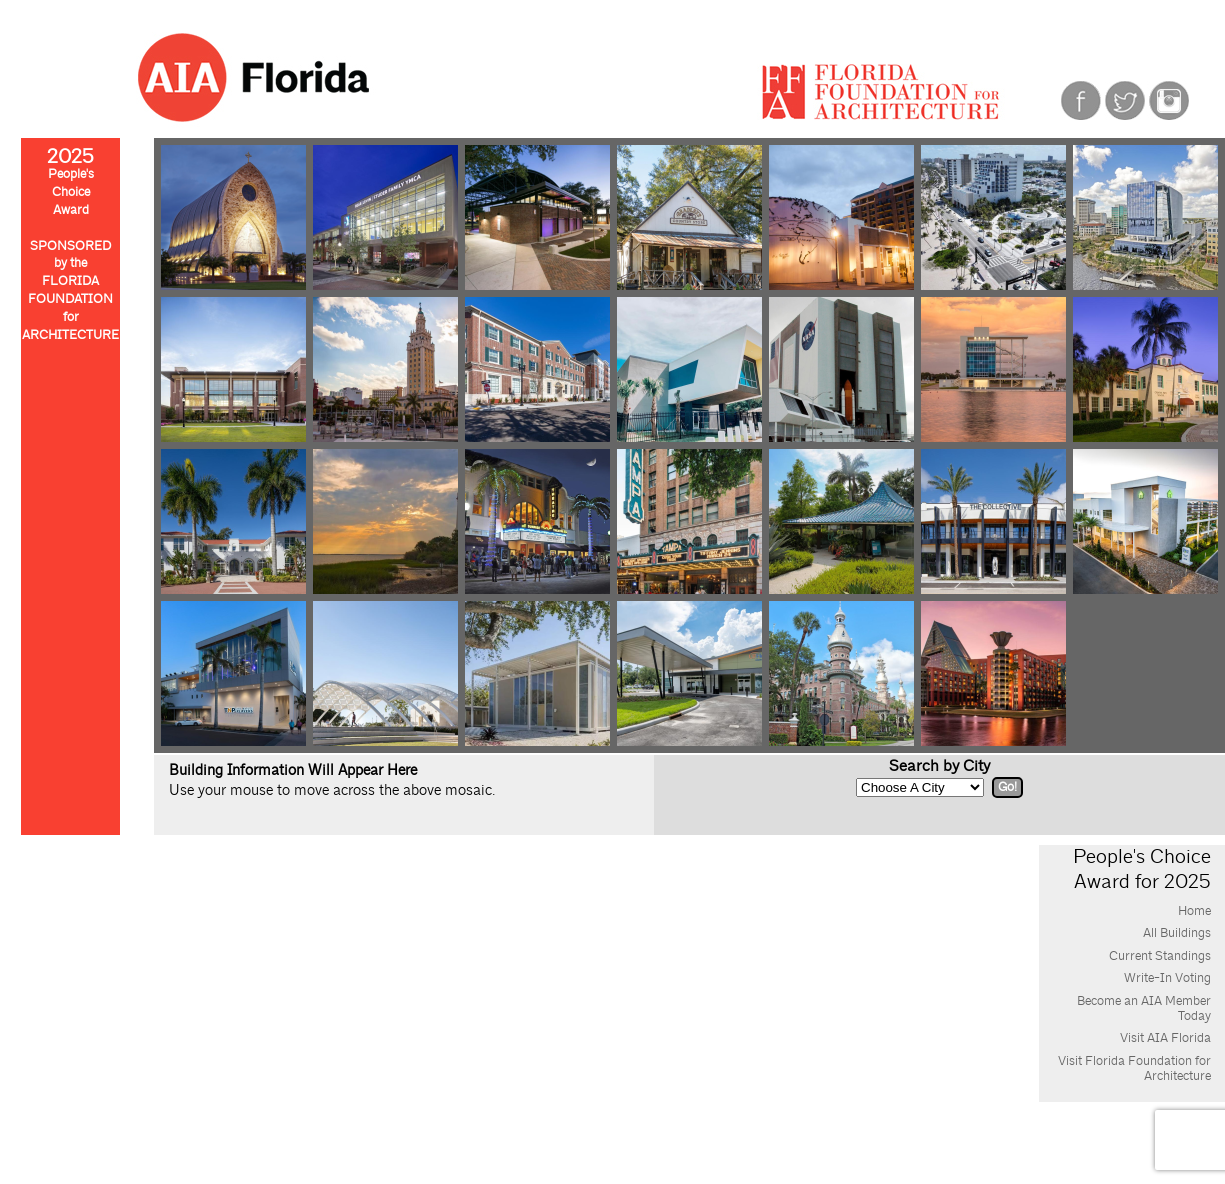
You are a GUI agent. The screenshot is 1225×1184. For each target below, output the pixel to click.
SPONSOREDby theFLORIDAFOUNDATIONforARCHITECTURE (70, 291)
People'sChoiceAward (70, 184)
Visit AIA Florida (1165, 1038)
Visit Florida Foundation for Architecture (1134, 1068)
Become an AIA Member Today (1144, 1008)
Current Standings (1160, 956)
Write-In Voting (1167, 978)
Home (1194, 911)
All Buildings (1177, 933)
